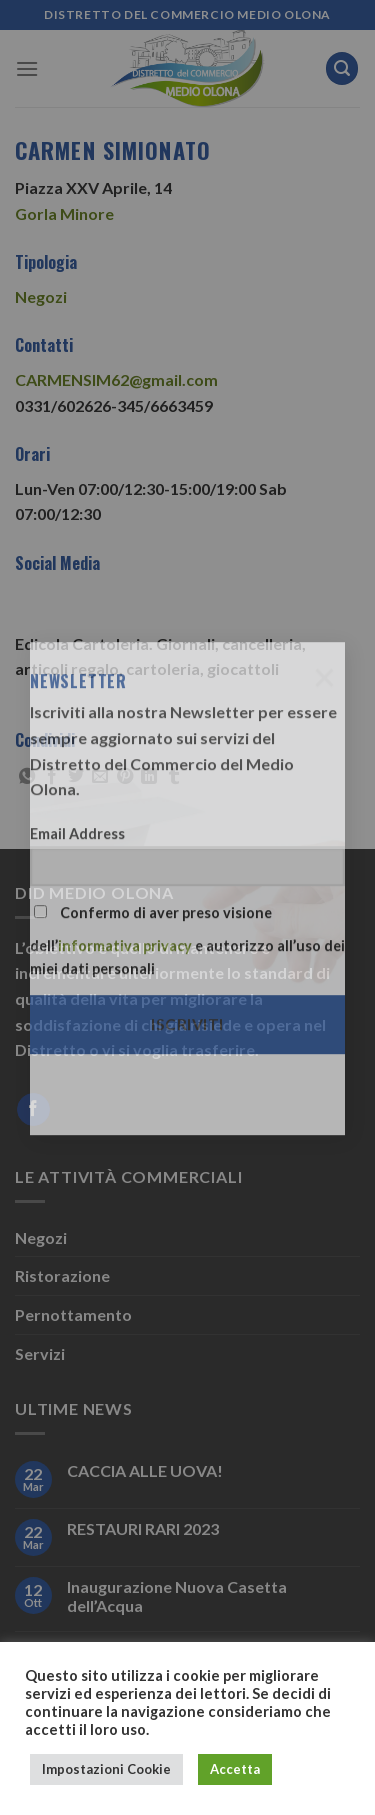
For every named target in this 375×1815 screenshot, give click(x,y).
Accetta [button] (235, 1769)
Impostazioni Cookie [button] (106, 1769)
